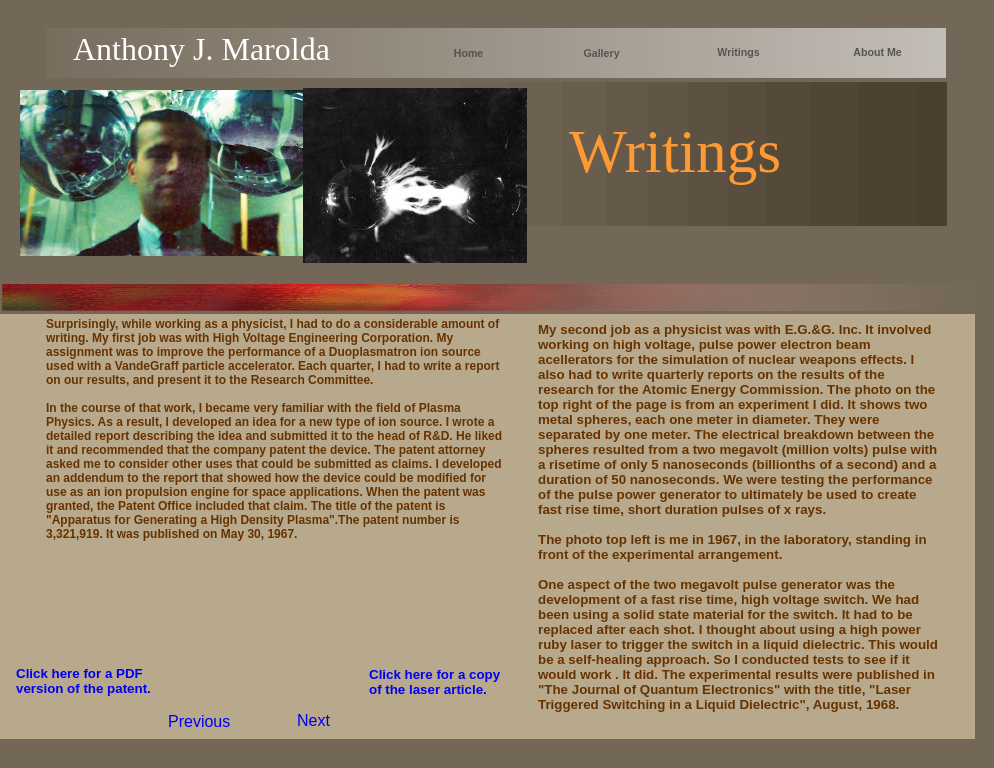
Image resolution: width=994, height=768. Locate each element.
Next (313, 720)
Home (469, 53)
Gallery (601, 53)
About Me (877, 52)
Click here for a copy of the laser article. (434, 682)
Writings (738, 52)
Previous (199, 721)
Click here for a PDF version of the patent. (83, 681)
